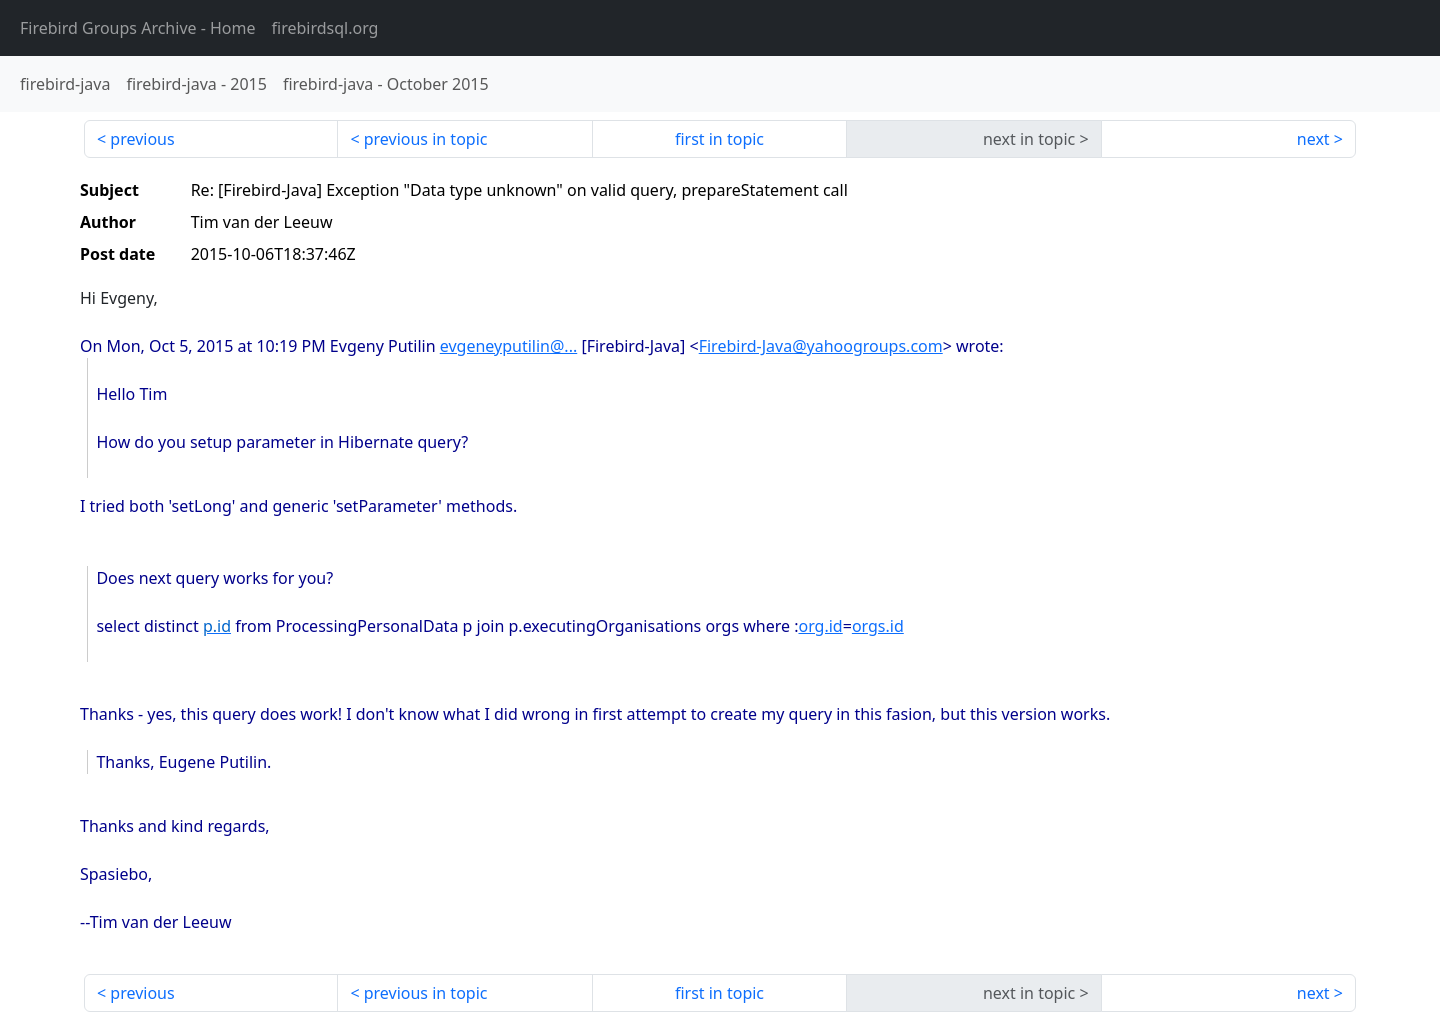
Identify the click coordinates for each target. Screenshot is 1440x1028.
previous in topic (426, 139)
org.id (820, 626)
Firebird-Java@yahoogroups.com (821, 346)
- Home (138, 28)
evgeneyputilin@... (508, 346)
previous (142, 139)
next (1313, 139)
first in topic (719, 139)
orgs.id (878, 626)
